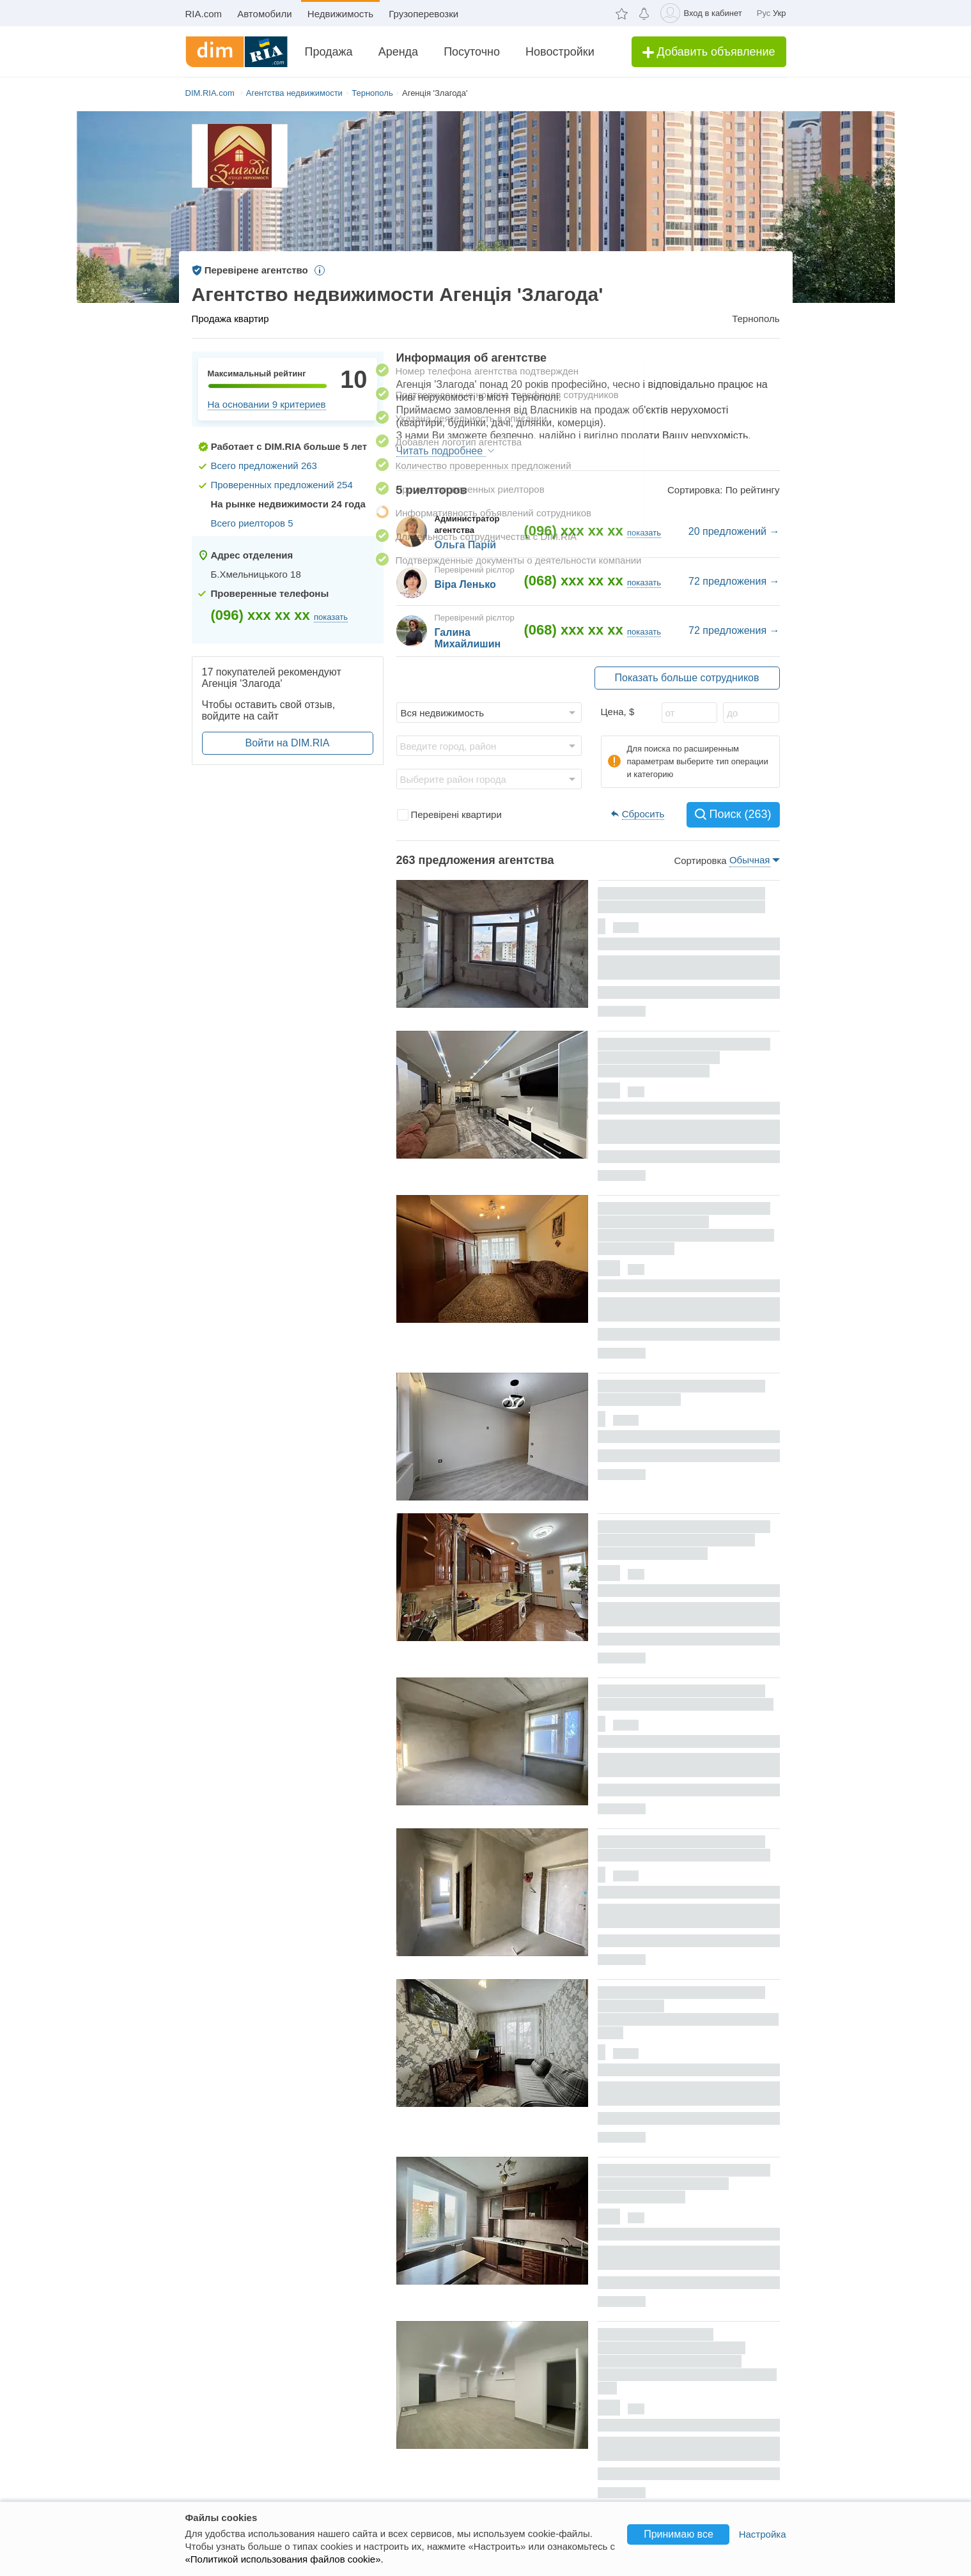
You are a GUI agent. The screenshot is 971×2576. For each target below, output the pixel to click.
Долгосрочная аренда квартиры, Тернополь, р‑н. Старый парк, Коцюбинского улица (684, 1540)
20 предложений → (734, 531)
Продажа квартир (230, 318)
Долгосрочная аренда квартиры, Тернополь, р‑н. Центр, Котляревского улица (684, 1057)
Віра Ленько (465, 584)
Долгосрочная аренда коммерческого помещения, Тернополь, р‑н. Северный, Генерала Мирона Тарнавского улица (687, 2361)
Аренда (398, 51)
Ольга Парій (466, 544)
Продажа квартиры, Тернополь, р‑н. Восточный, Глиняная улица (684, 1848)
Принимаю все (678, 2534)
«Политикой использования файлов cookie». (284, 2559)
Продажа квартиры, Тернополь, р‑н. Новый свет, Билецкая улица (686, 1698)
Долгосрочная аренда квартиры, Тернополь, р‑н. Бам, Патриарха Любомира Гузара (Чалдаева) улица (686, 1228)
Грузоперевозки (423, 13)
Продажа (329, 51)
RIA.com (203, 13)
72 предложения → (733, 581)
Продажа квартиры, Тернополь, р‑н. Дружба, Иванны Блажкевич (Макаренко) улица (688, 2012)
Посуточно (472, 51)
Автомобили (264, 13)
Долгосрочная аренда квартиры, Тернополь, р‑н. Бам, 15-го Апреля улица (684, 2183)
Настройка (762, 2534)
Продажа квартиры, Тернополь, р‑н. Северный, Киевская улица (682, 900)
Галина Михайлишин (468, 638)
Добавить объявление (708, 51)
